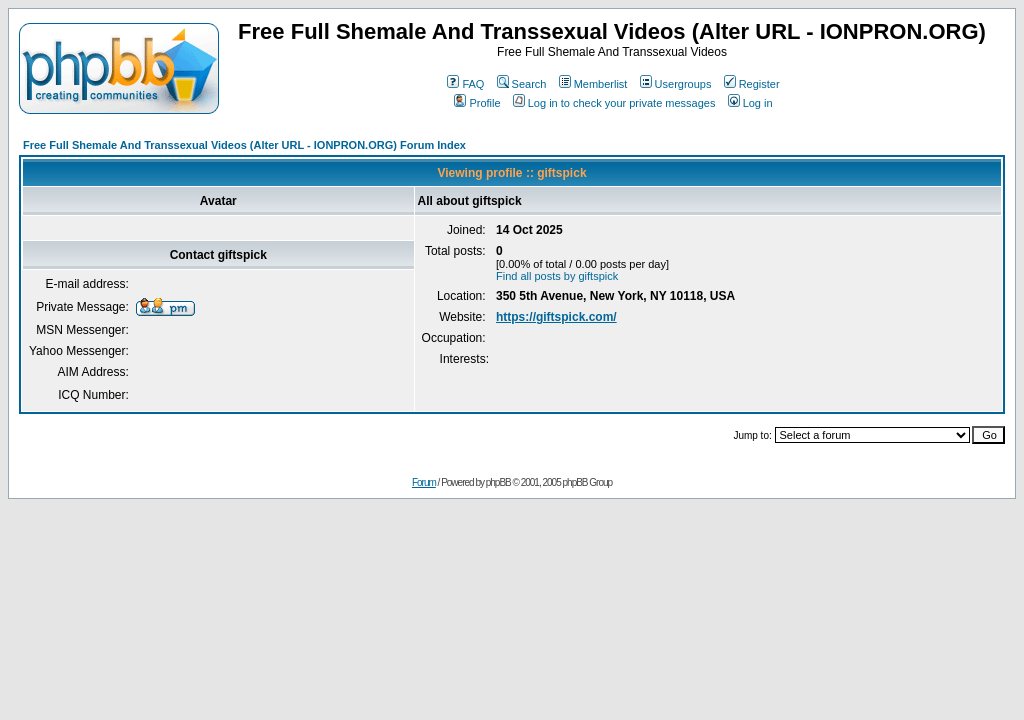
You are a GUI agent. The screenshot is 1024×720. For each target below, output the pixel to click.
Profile (477, 103)
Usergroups (676, 84)
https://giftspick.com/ (556, 317)
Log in (750, 103)
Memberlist (593, 84)
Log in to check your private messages (614, 103)
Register (752, 84)
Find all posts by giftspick (557, 276)
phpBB (498, 482)
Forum (424, 482)
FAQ (465, 84)
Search (522, 84)
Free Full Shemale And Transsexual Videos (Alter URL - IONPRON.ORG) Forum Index (244, 145)
